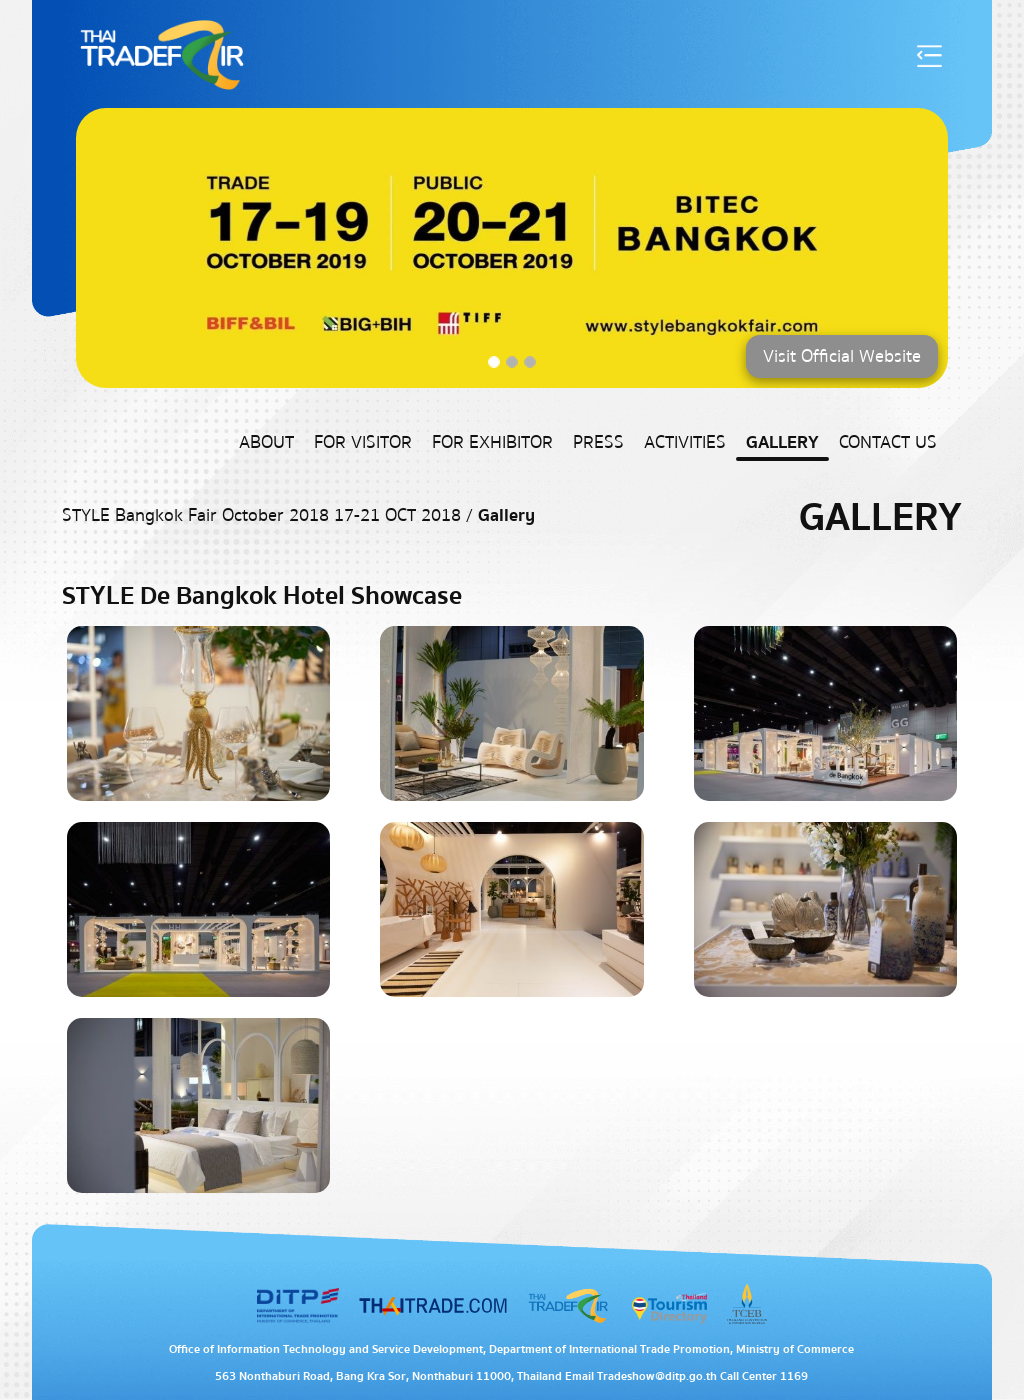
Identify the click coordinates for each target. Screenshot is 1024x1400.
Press (598, 442)
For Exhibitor (492, 442)
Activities (685, 442)
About (266, 442)
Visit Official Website (842, 356)
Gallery (782, 442)
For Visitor (363, 442)
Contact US (888, 442)
